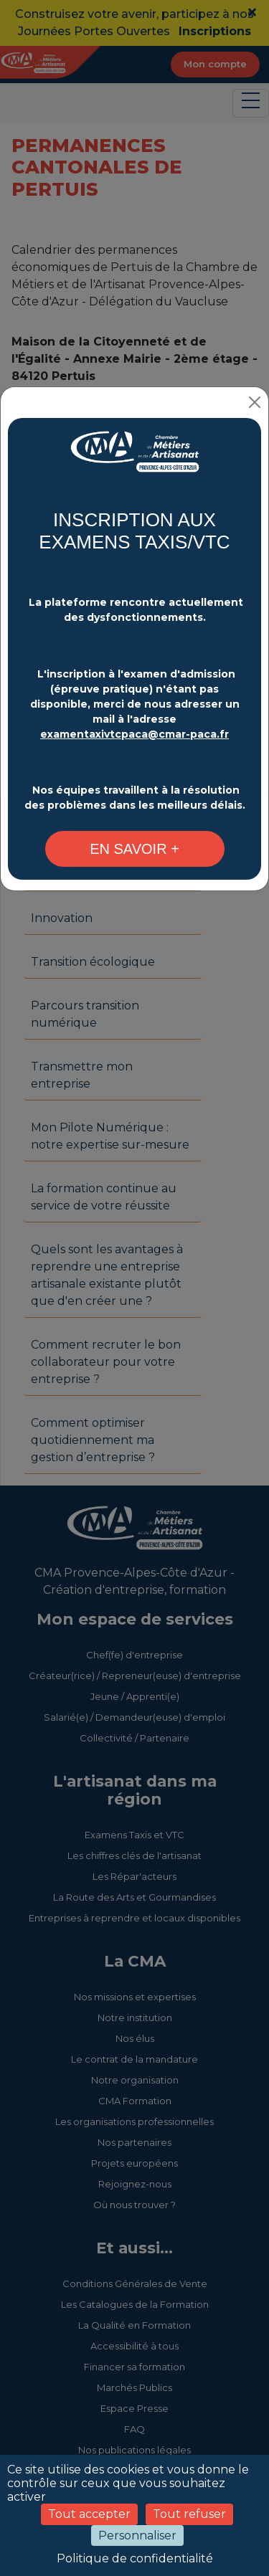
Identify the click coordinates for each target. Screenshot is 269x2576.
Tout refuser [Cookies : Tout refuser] (189, 2514)
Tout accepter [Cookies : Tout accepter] (89, 2514)
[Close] (255, 402)
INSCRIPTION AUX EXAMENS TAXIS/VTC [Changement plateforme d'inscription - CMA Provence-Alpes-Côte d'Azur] (134, 531)
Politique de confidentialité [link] (135, 2558)
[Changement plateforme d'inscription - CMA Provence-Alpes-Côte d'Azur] (134, 459)
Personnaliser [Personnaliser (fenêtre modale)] (137, 2535)
